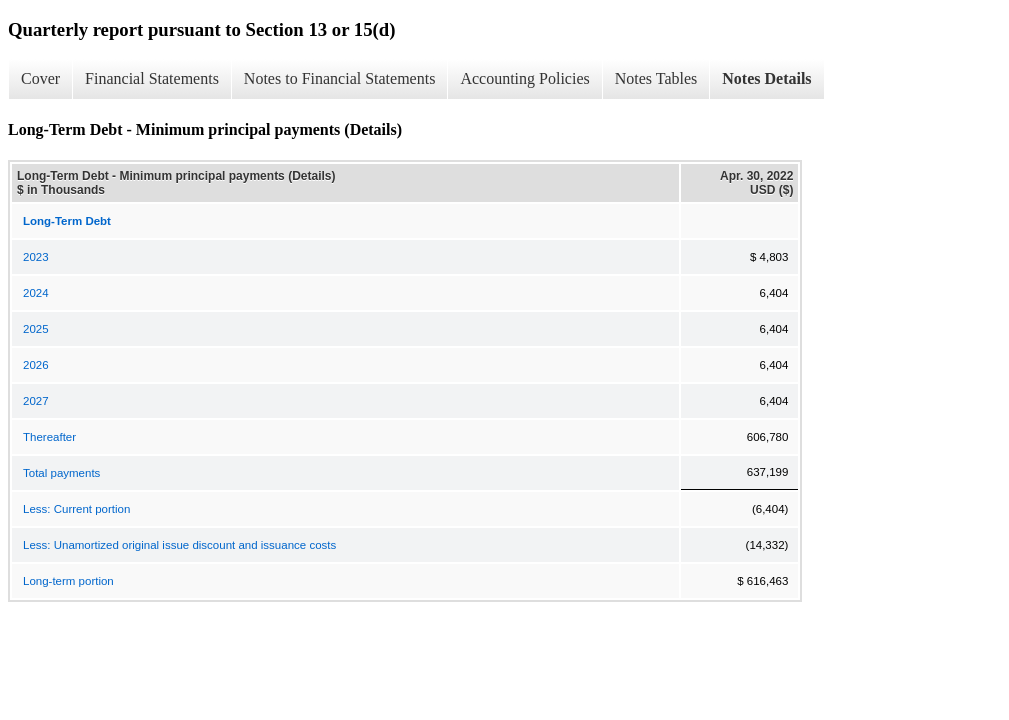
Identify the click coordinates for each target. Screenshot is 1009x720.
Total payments (61, 473)
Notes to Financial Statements (340, 78)
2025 (36, 329)
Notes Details (766, 78)
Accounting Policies (524, 78)
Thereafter (49, 437)
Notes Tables (656, 78)
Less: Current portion (76, 509)
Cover (40, 78)
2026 (36, 365)
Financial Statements (152, 78)
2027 (36, 401)
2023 (36, 257)
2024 (36, 293)
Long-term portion (68, 581)
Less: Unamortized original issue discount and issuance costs (179, 545)
